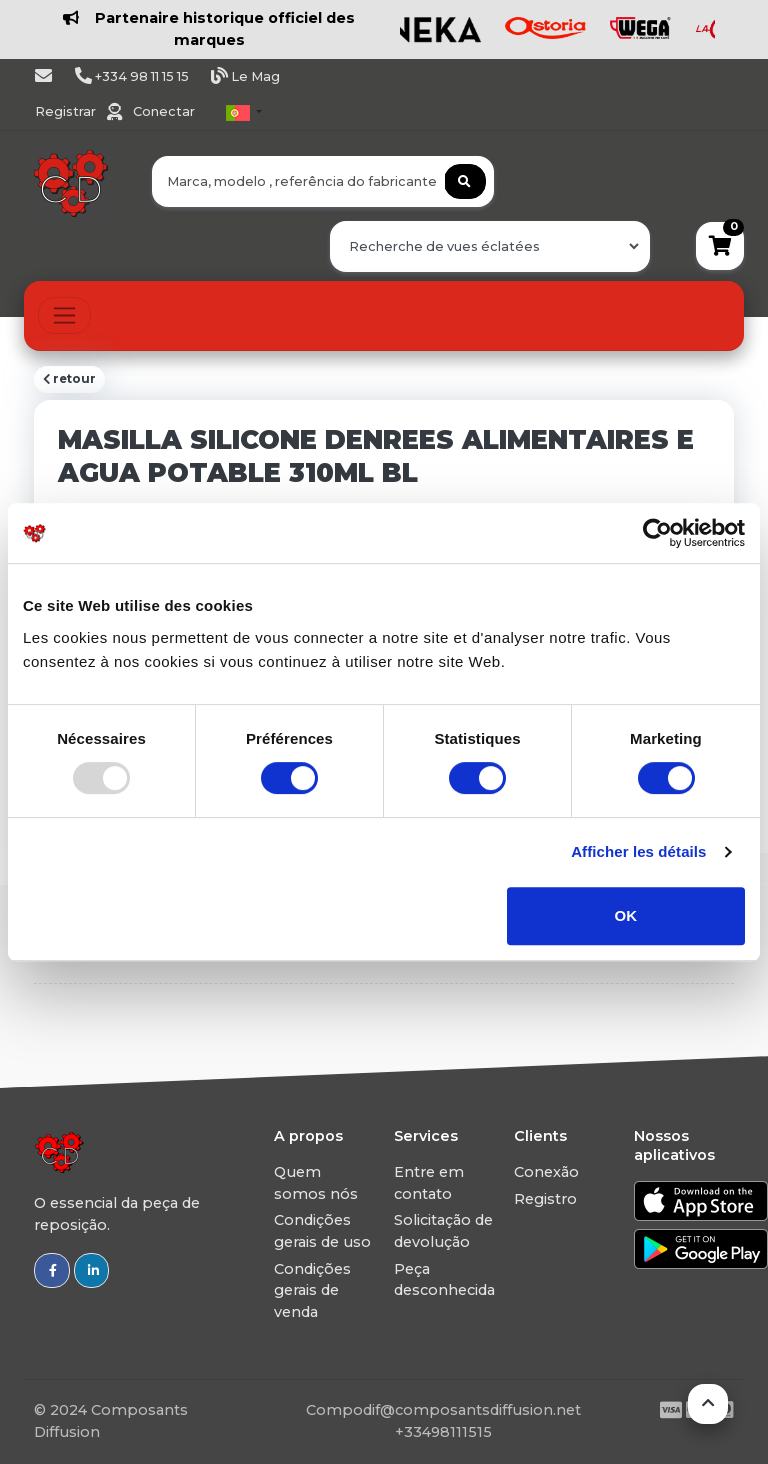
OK (626, 915)
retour (69, 379)
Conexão (546, 1172)
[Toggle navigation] (64, 315)
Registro (545, 1199)
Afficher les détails (638, 851)
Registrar (67, 111)
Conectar (164, 111)
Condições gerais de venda (312, 1290)
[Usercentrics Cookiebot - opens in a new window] (657, 533)
